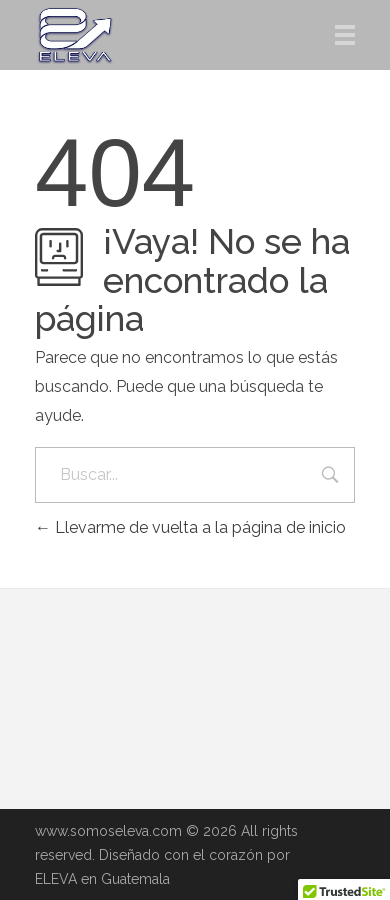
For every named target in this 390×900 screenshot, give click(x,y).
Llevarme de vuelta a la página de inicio (190, 527)
